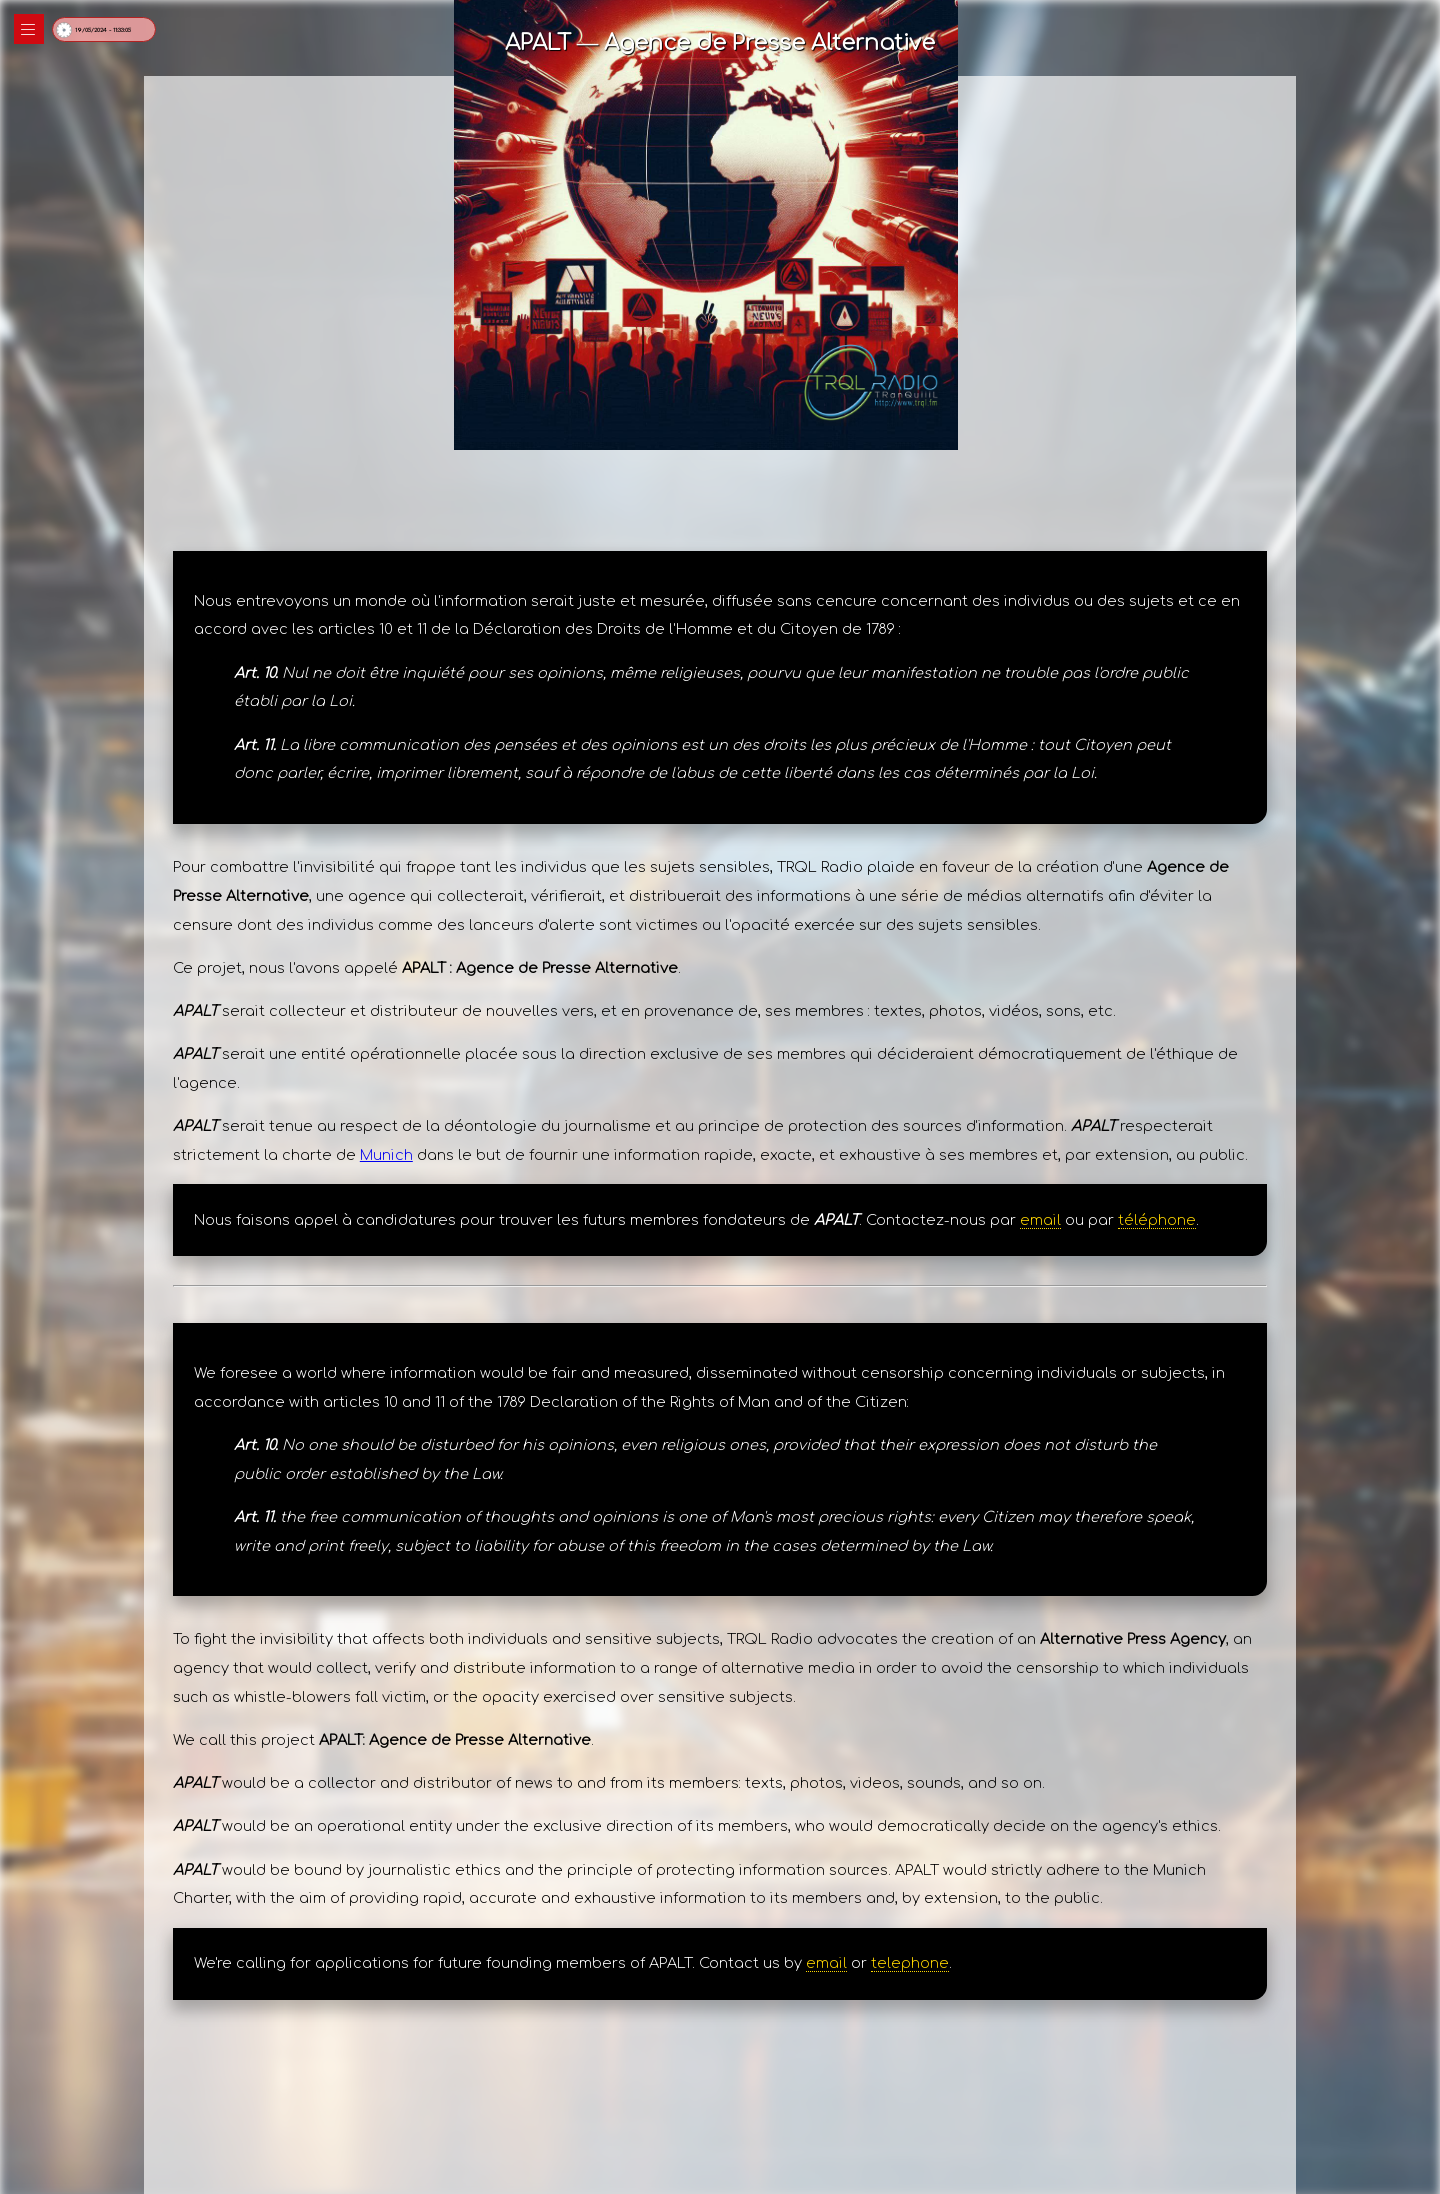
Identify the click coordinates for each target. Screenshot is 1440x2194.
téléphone (1157, 1220)
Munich (386, 1155)
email (1040, 1220)
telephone (910, 1963)
